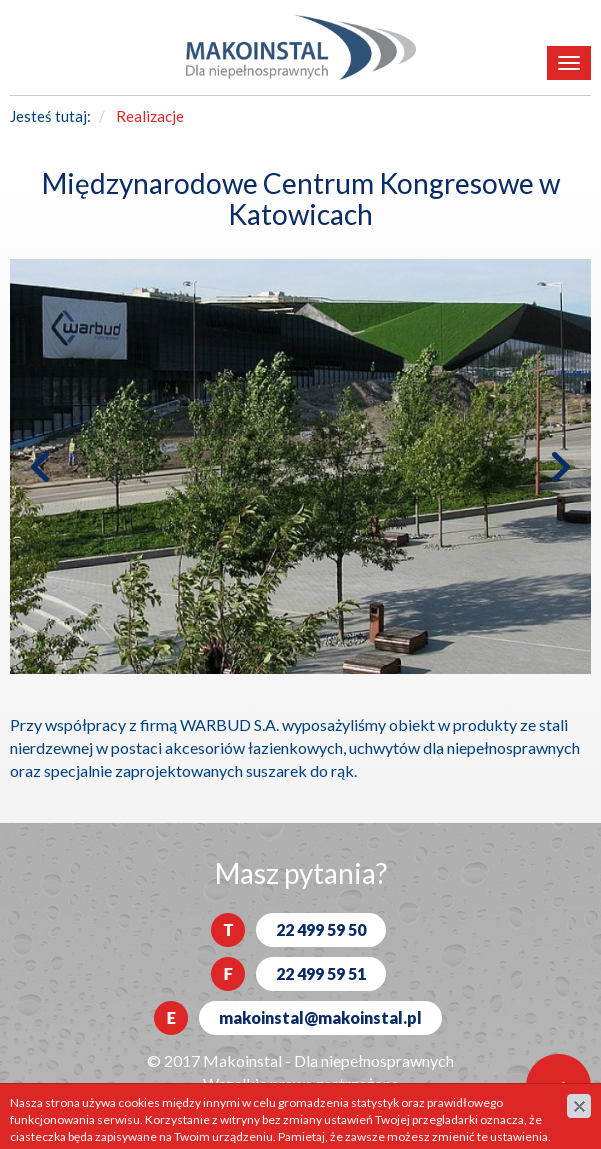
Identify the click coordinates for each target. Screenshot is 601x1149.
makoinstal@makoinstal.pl (320, 1017)
